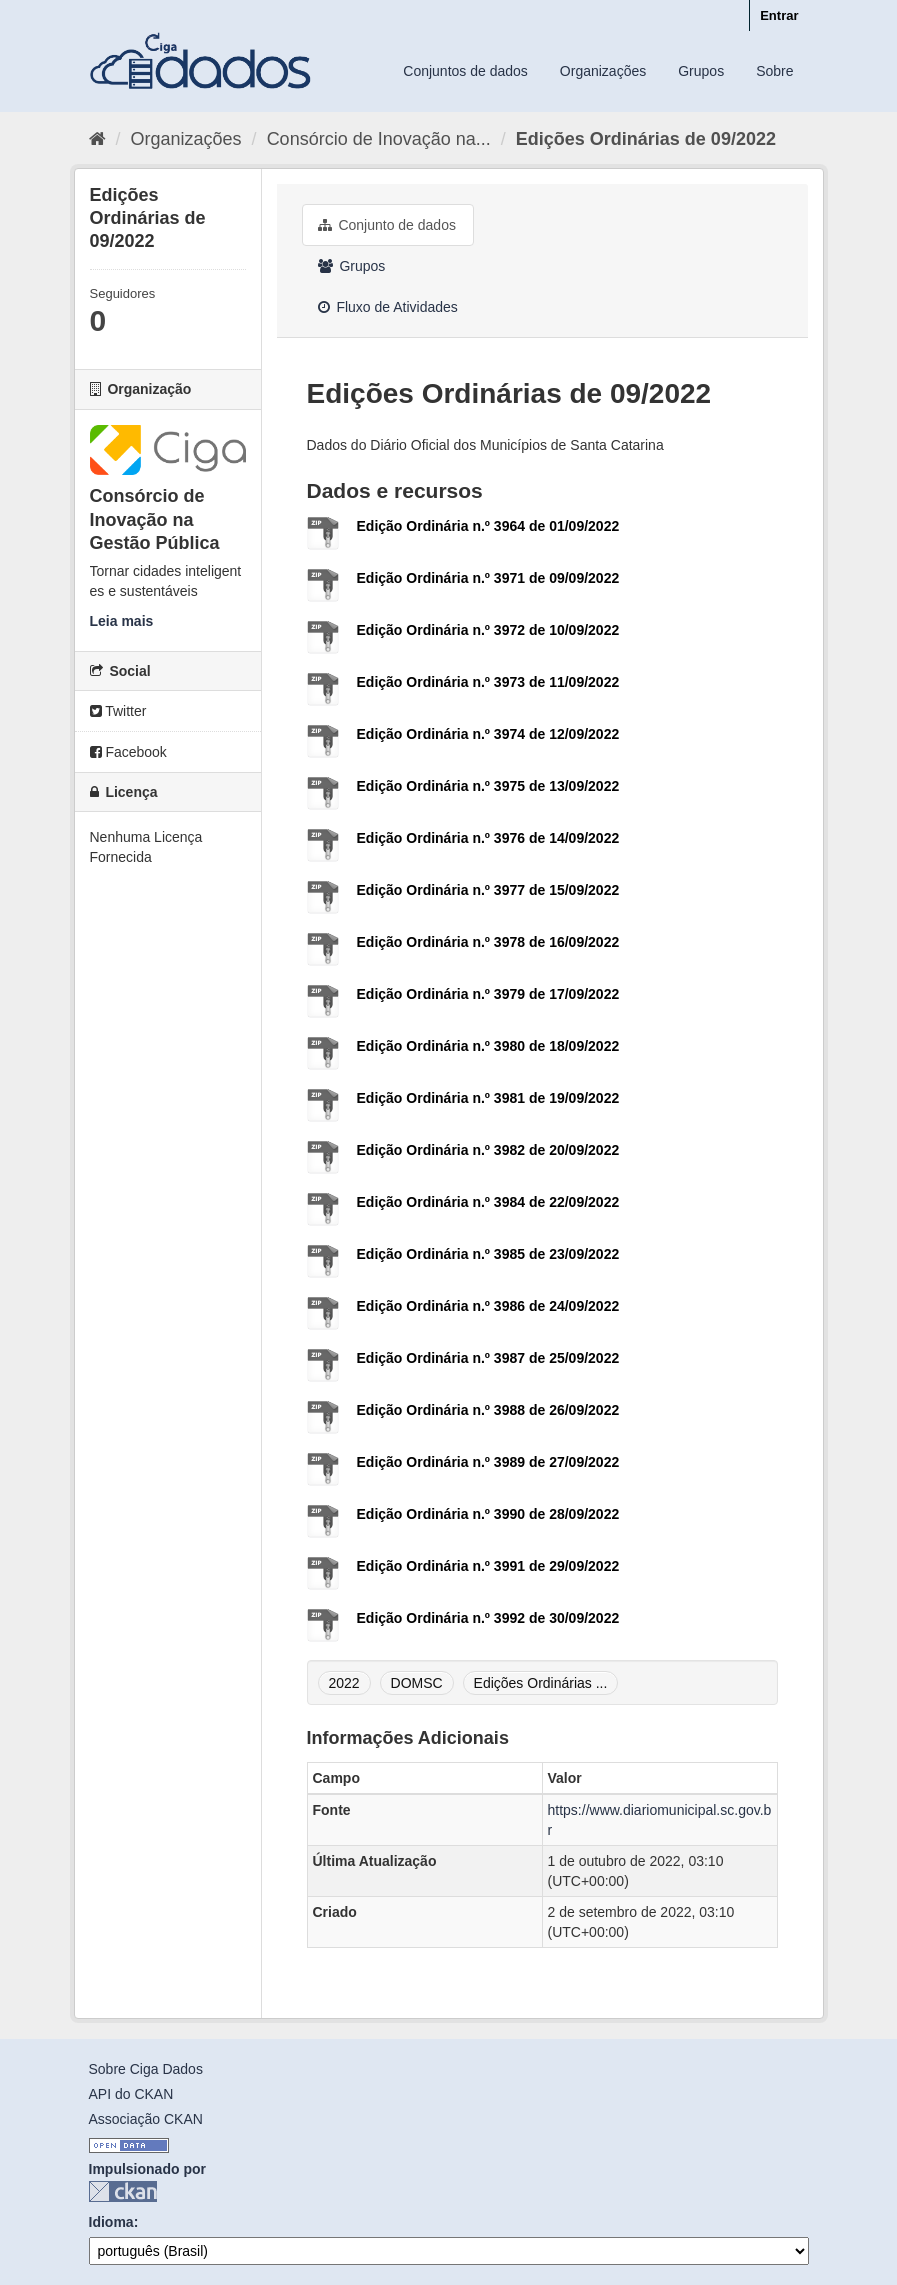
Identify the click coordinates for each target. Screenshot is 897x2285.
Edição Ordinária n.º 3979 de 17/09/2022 (488, 994)
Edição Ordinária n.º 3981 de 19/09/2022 (488, 1098)
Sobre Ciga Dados (146, 2069)
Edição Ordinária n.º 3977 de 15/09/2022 (488, 890)
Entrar (779, 15)
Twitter (118, 711)
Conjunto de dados (387, 225)
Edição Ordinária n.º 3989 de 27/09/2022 (488, 1462)
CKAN (123, 2191)
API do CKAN (131, 2094)
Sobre (774, 71)
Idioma (111, 2222)
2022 (344, 1683)
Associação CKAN (146, 2119)
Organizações (603, 71)
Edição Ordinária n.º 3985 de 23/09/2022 (488, 1254)
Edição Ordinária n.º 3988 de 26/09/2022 (488, 1410)
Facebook (128, 752)
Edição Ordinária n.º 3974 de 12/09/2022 (488, 734)
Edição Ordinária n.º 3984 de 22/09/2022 (488, 1202)
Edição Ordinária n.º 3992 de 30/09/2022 (488, 1618)
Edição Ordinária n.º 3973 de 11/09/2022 (488, 682)
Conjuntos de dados (465, 71)
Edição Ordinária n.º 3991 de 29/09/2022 (488, 1566)
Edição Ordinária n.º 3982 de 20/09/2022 (488, 1150)
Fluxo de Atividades (388, 307)
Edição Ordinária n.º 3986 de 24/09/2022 (488, 1306)
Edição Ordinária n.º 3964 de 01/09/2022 (488, 526)
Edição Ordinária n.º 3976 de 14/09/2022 (488, 838)
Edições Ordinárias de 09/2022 (646, 139)
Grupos (701, 71)
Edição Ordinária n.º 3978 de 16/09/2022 (488, 942)
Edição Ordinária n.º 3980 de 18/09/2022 (488, 1046)
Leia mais (122, 621)
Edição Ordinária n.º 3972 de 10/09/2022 (488, 630)
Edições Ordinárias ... (541, 1683)
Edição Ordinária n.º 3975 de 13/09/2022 (488, 786)
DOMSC (417, 1683)
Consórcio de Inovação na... (379, 139)
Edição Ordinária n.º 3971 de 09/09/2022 (488, 578)
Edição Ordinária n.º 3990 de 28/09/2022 (488, 1514)
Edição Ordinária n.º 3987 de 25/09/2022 (488, 1358)
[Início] (97, 139)
